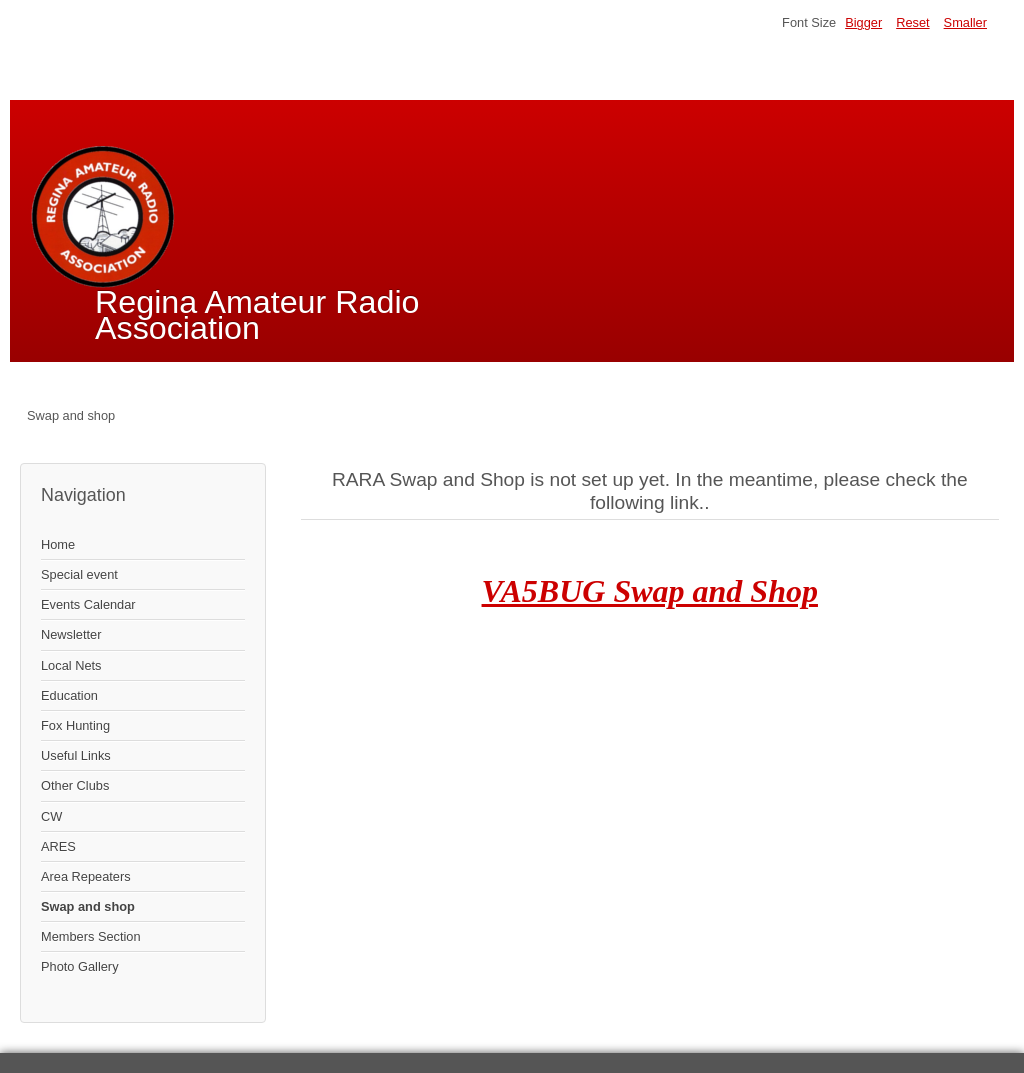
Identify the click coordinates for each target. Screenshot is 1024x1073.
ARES (58, 846)
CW (51, 816)
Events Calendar (88, 604)
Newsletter (71, 634)
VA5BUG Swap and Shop (650, 591)
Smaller (965, 22)
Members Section (91, 936)
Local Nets (71, 665)
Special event (79, 574)
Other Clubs (75, 785)
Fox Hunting (75, 725)
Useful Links (76, 755)
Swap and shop (88, 906)
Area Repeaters (86, 876)
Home (58, 544)
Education (69, 695)
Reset (912, 22)
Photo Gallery (80, 966)
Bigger (863, 22)
